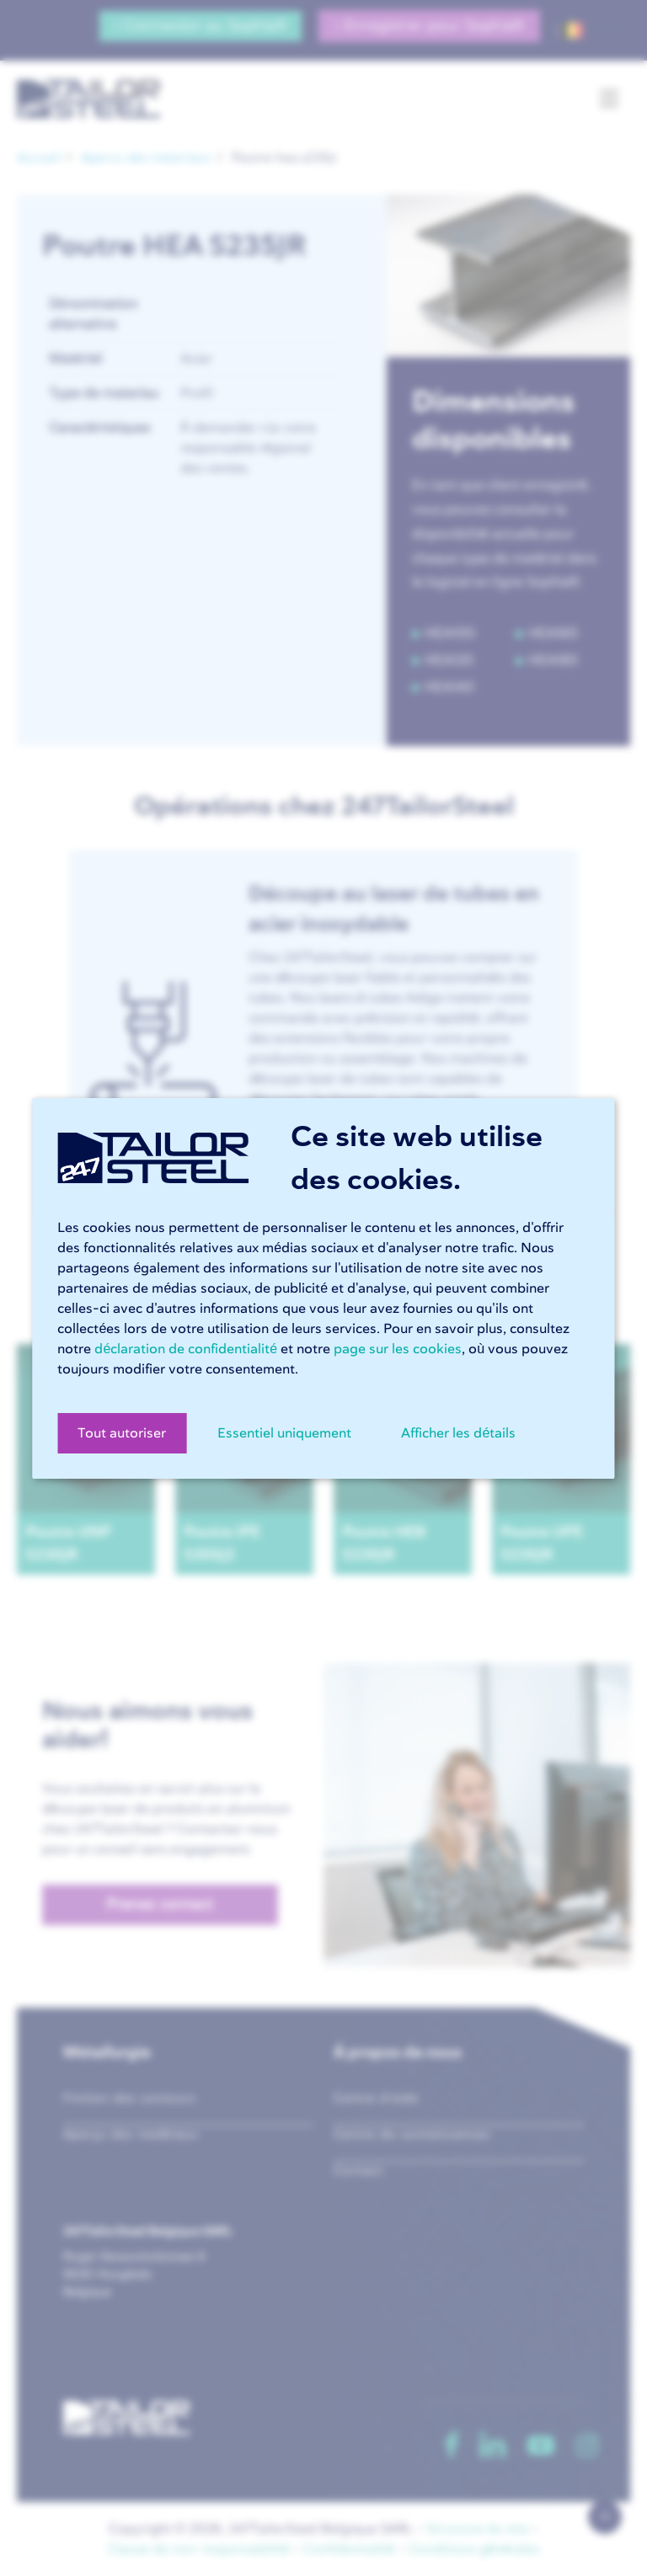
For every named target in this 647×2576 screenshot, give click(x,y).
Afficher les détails (458, 1433)
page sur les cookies (398, 1349)
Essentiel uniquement (284, 1433)
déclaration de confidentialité (185, 1349)
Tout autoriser (122, 1433)
